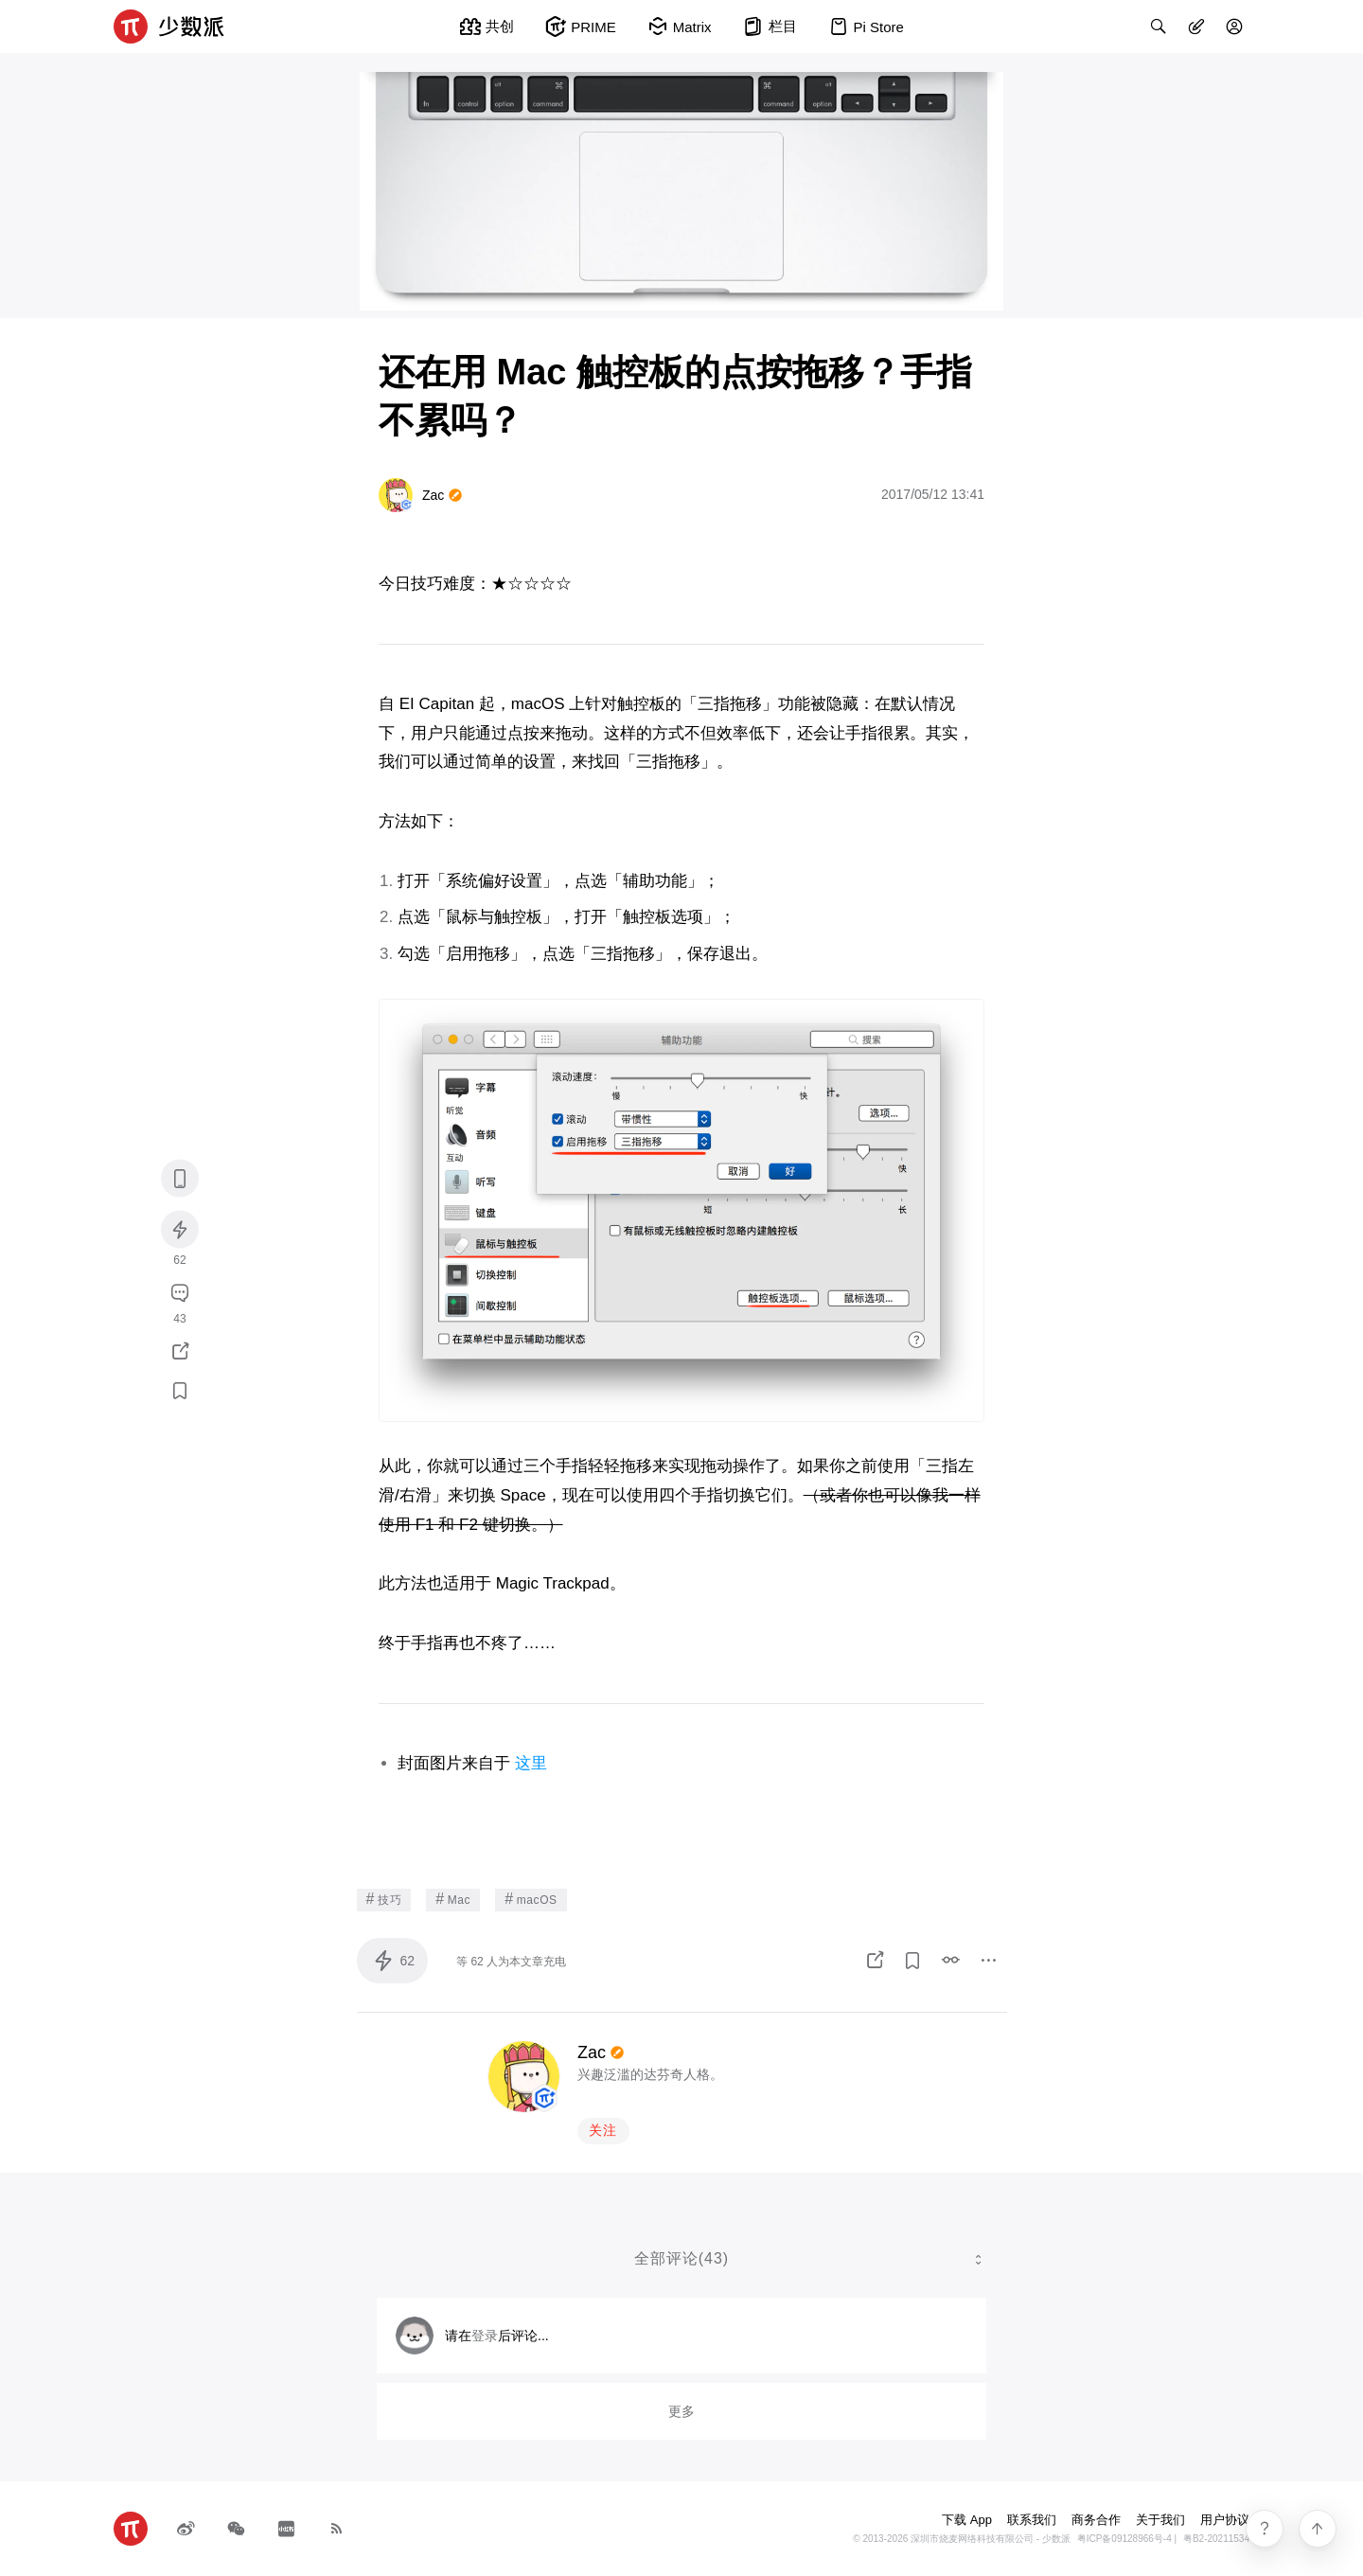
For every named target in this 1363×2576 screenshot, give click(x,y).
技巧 (384, 1899)
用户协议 (1224, 2520)
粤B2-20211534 (1216, 2538)
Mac (452, 1899)
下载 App (967, 2520)
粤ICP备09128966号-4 (1124, 2538)
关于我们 (1160, 2520)
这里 (531, 1763)
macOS (531, 1899)
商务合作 (1096, 2520)
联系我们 (1031, 2520)
